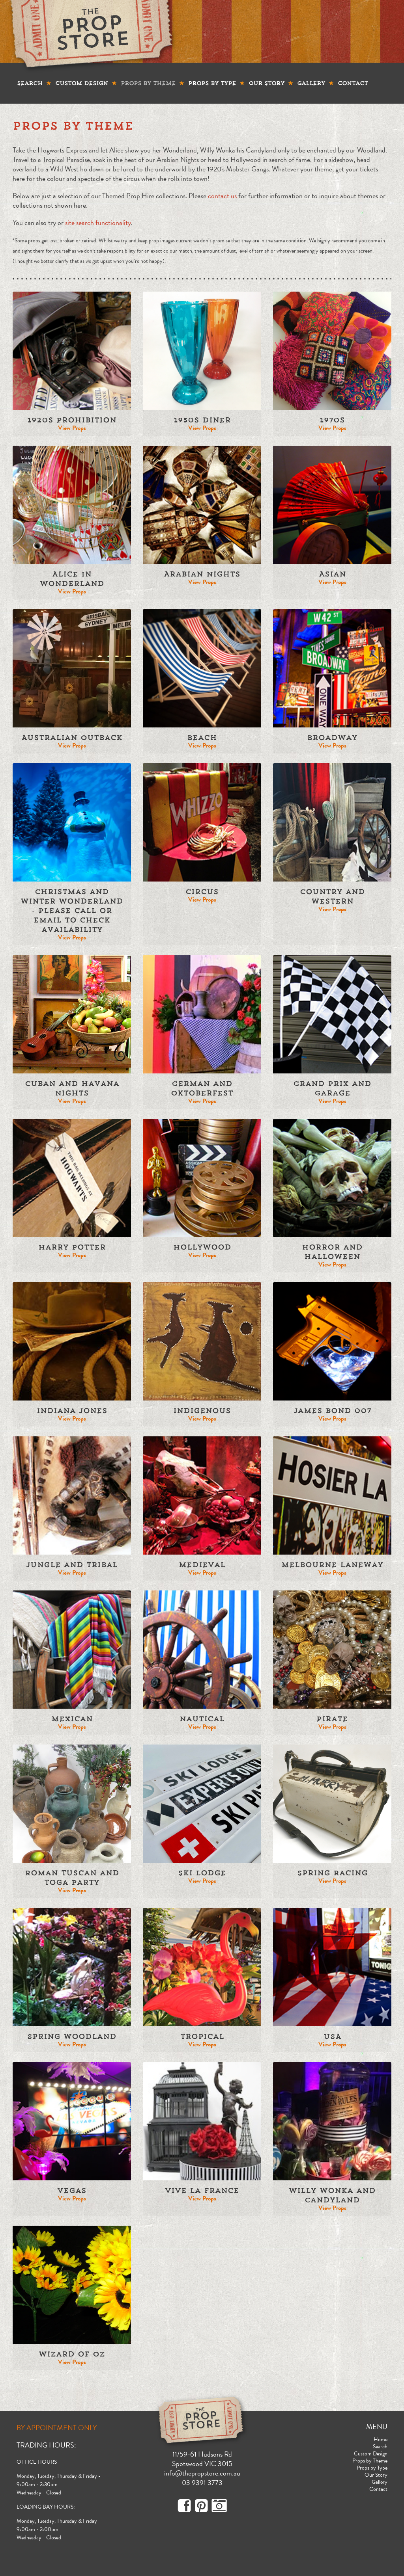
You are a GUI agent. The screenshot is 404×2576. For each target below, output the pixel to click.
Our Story (266, 83)
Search (30, 83)
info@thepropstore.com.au (202, 2473)
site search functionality (98, 222)
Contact (353, 83)
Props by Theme (148, 83)
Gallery (311, 83)
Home (380, 2439)
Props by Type (212, 83)
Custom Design (81, 83)
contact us (222, 195)
